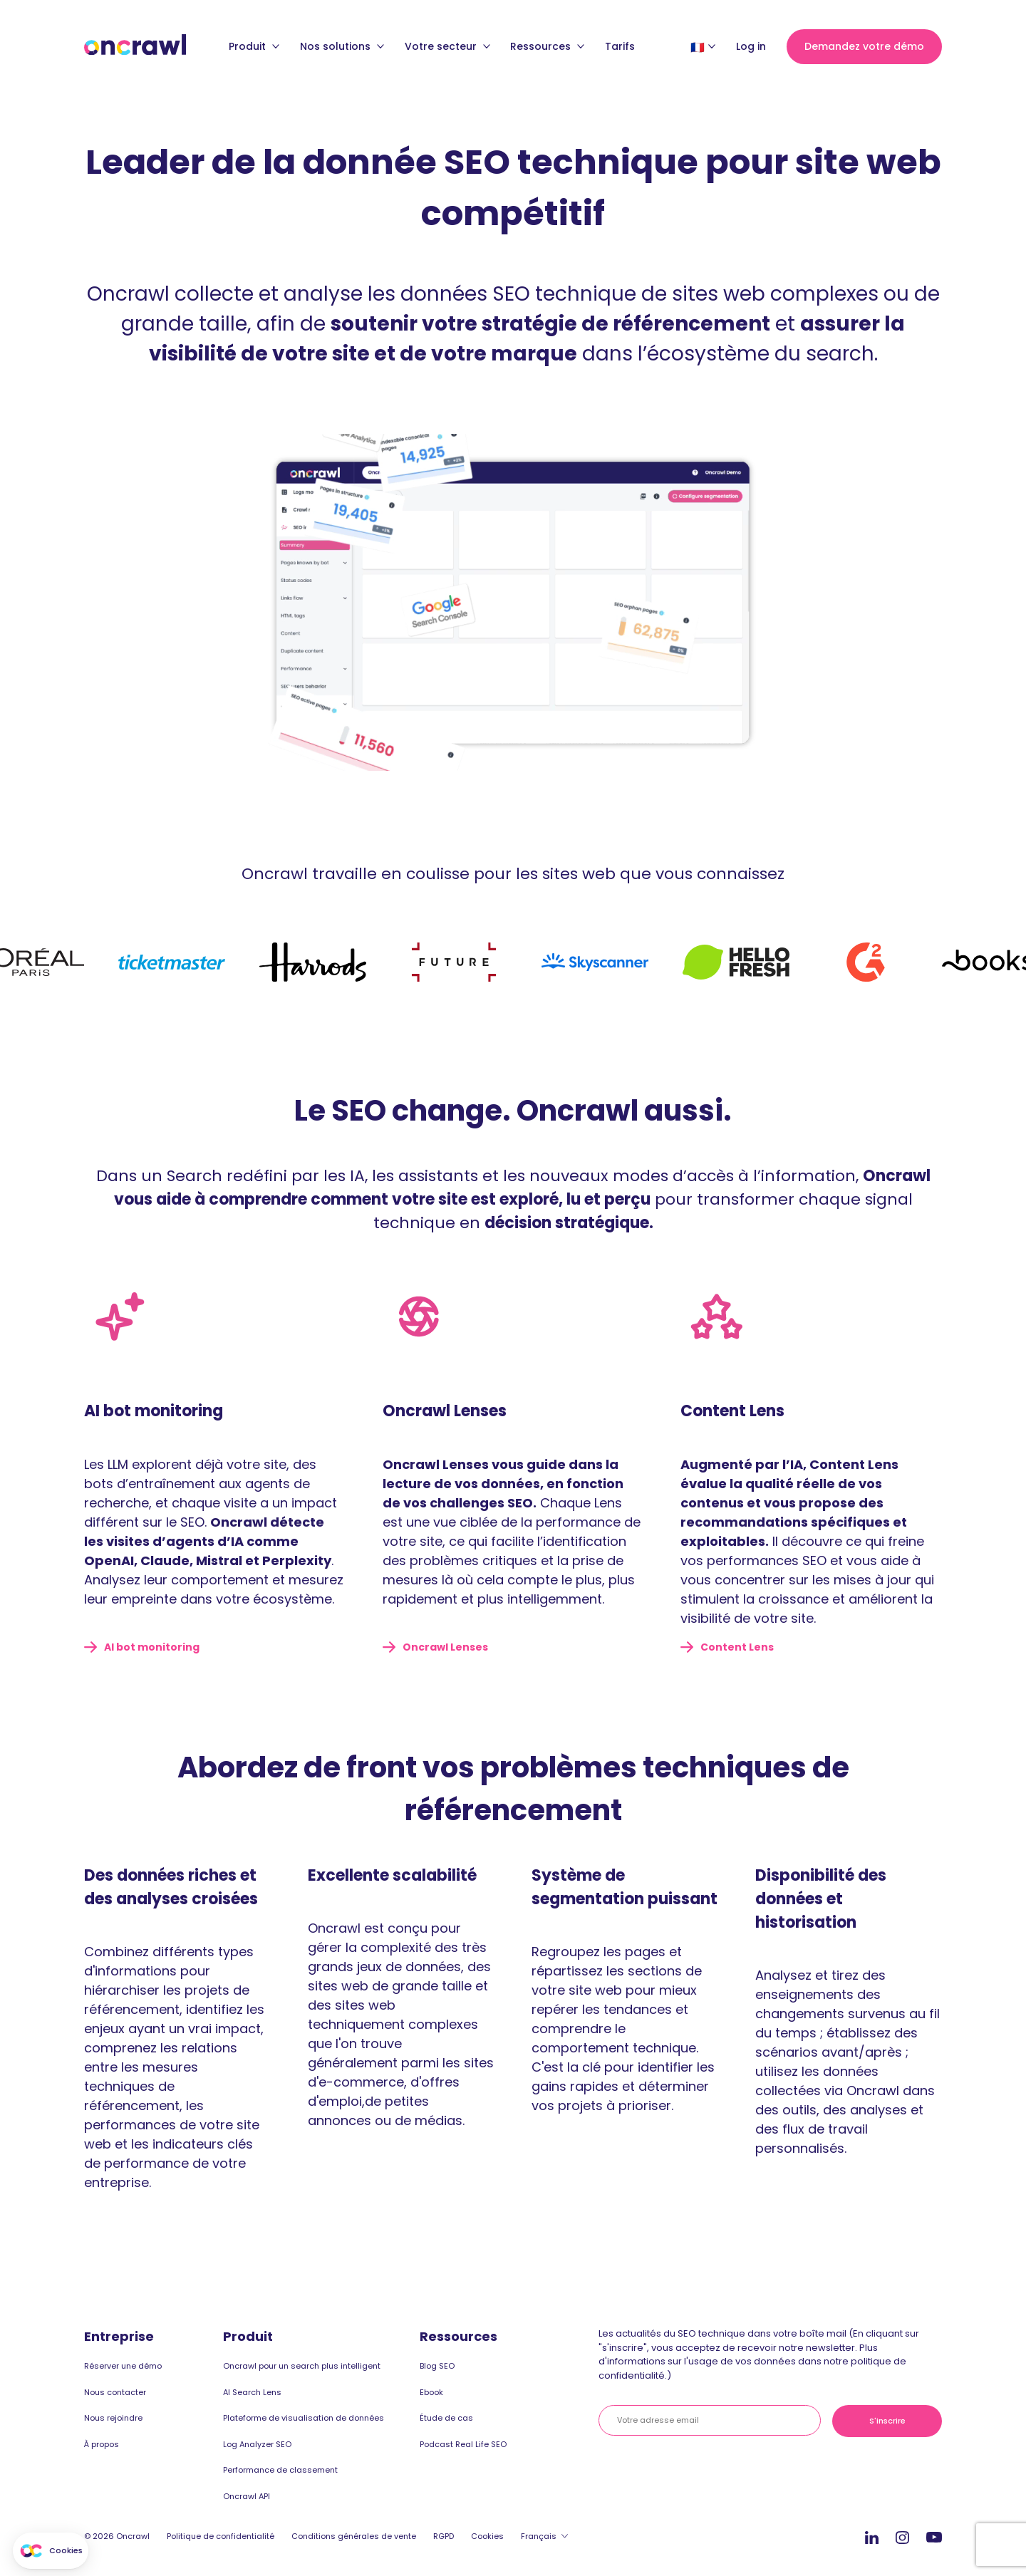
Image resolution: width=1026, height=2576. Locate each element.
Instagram (902, 2536)
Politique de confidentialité (220, 2536)
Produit (254, 46)
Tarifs (620, 46)
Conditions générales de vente (353, 2536)
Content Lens (737, 1647)
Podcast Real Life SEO (463, 2444)
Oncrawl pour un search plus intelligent (301, 2366)
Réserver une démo (123, 2366)
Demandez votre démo (864, 46)
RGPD (443, 2536)
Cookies (487, 2536)
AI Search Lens (252, 2392)
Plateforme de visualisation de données (303, 2418)
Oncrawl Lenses (445, 1647)
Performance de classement (280, 2470)
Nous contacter (115, 2392)
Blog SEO (437, 2366)
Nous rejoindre (113, 2418)
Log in (751, 46)
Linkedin (872, 2537)
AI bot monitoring (152, 1647)
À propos (101, 2444)
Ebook (431, 2392)
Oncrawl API (246, 2496)
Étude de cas (446, 2418)
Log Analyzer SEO (257, 2444)
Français (538, 2536)
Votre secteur (447, 46)
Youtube (934, 2538)
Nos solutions (342, 46)
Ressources (547, 46)
